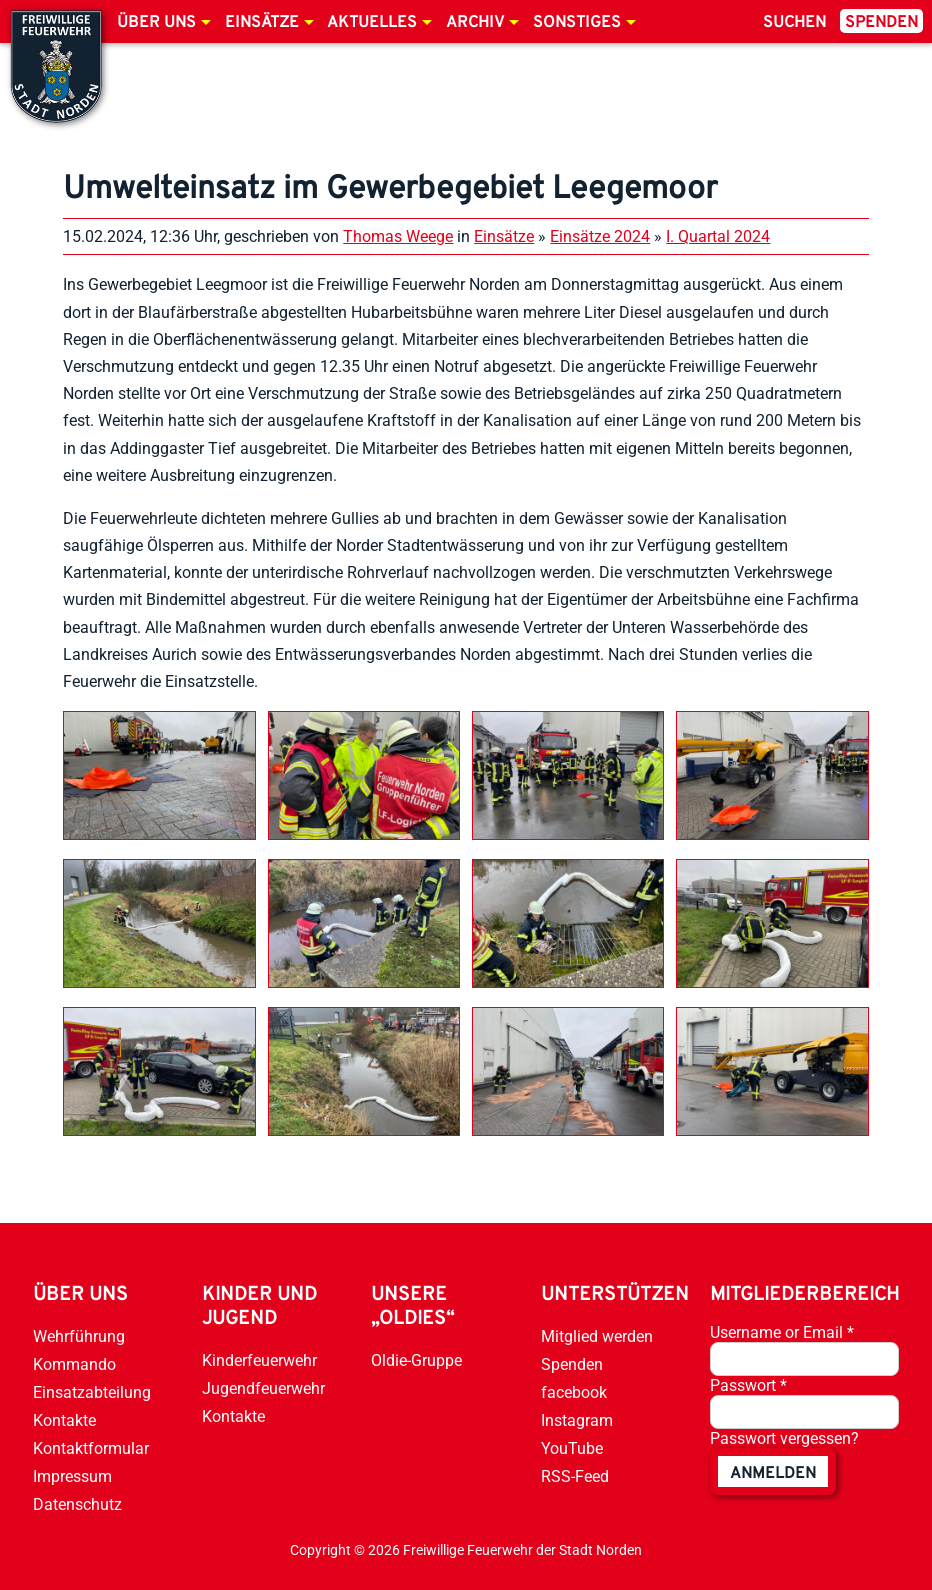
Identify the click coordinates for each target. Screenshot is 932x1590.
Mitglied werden (597, 1336)
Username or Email (782, 1332)
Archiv (475, 23)
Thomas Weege (398, 236)
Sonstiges (577, 23)
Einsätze (262, 23)
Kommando (74, 1364)
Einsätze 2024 (600, 236)
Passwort (748, 1385)
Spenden (881, 23)
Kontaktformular (91, 1448)
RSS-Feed (575, 1476)
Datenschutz (77, 1504)
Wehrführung (79, 1336)
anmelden (773, 1474)
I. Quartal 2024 (718, 236)
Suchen (794, 23)
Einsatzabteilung (92, 1392)
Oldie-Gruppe (416, 1360)
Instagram (577, 1420)
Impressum (72, 1476)
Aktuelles (372, 23)
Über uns (156, 23)
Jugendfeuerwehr (263, 1388)
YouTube (572, 1448)
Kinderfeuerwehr (259, 1360)
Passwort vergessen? (784, 1438)
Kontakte (64, 1420)
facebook (574, 1392)
